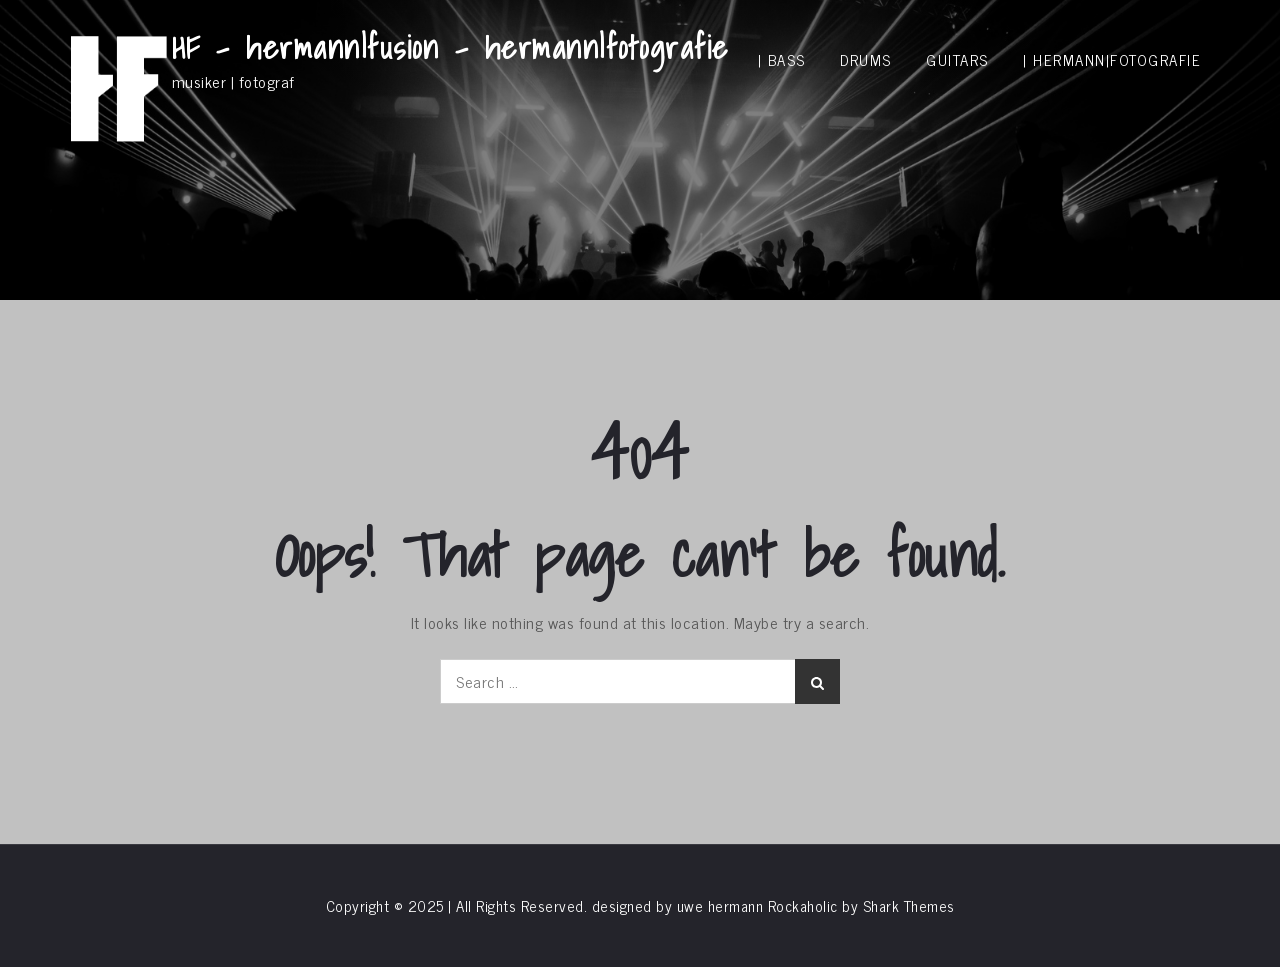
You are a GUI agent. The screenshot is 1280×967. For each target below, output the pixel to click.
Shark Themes (909, 905)
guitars (957, 59)
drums (866, 59)
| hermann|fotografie (1112, 59)
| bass (782, 59)
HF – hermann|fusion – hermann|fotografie (450, 47)
